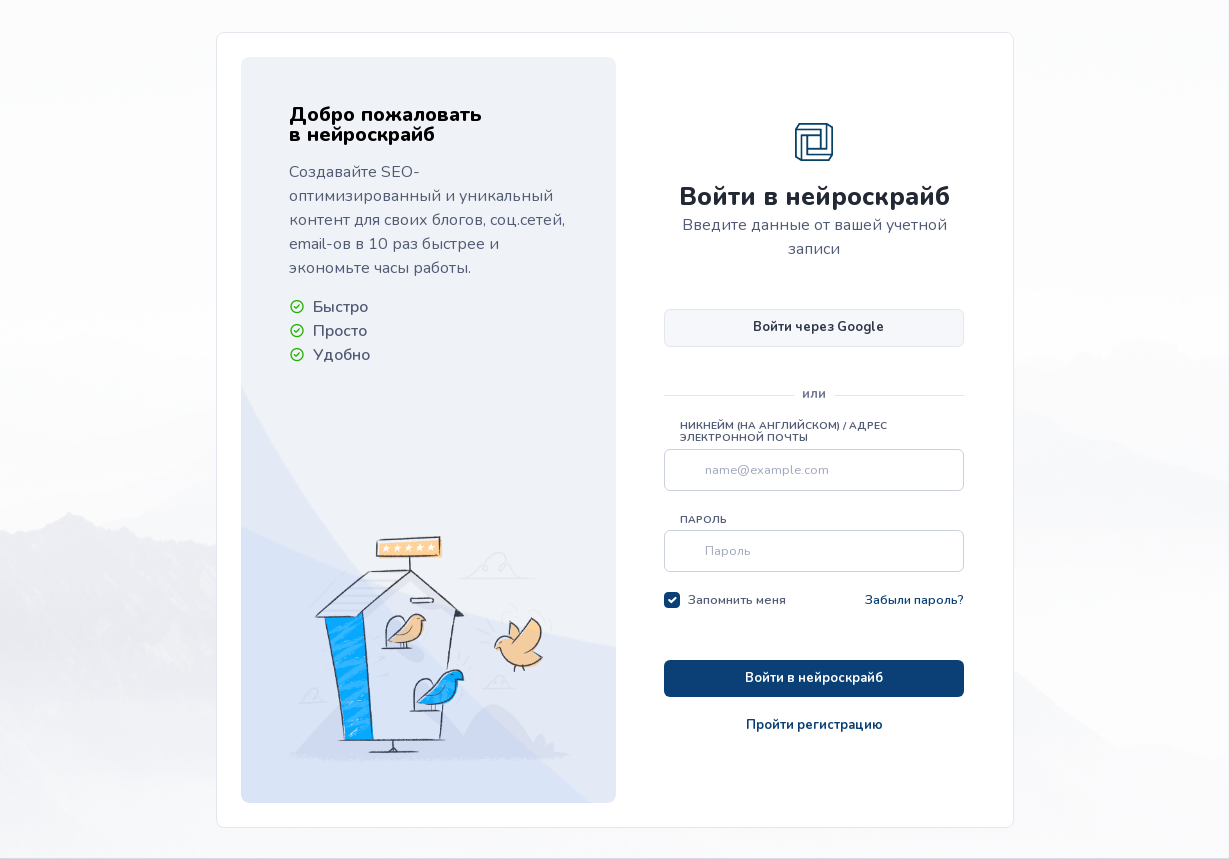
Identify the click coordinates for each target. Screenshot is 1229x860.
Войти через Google (818, 327)
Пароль (703, 520)
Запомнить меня (737, 600)
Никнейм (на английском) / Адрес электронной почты (783, 432)
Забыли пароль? (914, 600)
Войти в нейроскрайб (814, 678)
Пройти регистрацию (814, 725)
